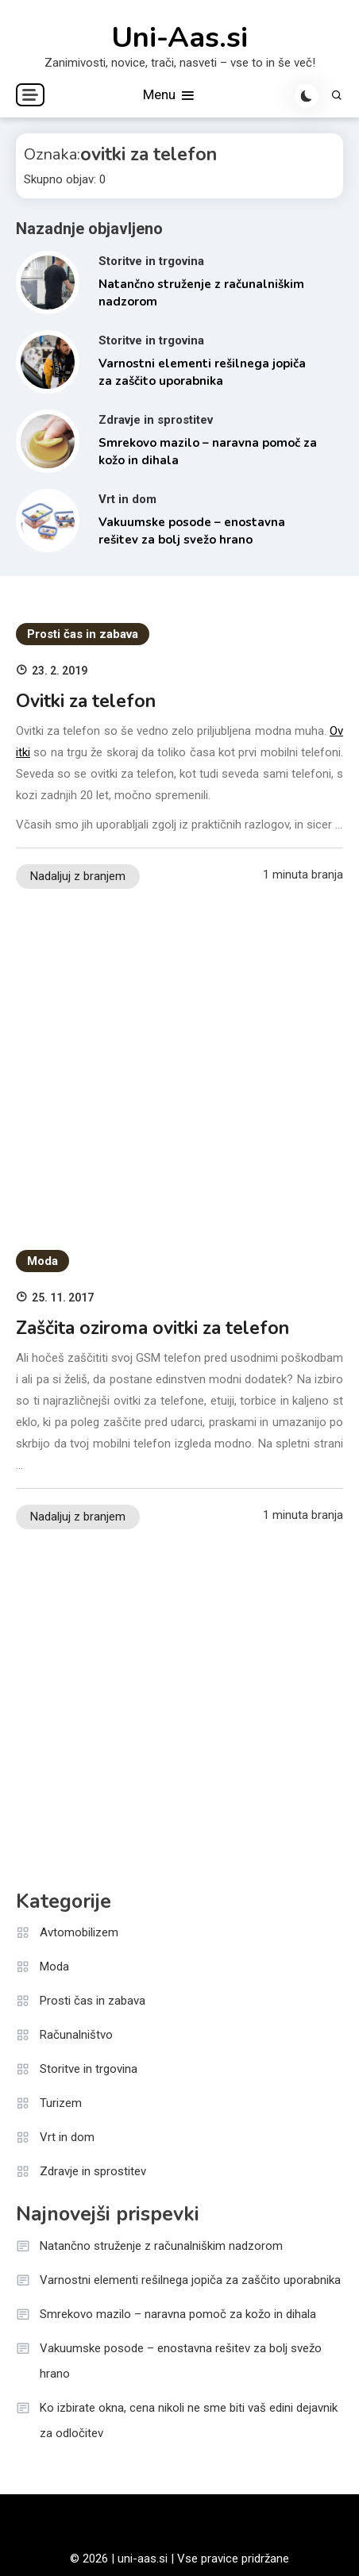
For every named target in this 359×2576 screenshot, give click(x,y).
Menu (169, 96)
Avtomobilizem (79, 1932)
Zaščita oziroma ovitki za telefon (152, 1328)
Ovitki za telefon (86, 701)
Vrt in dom (127, 499)
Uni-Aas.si (179, 38)
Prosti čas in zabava (82, 634)
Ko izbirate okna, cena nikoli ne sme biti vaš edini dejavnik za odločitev (189, 2420)
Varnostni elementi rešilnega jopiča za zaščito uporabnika (190, 2280)
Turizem (61, 2103)
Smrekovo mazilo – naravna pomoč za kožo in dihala (178, 2314)
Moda (42, 1261)
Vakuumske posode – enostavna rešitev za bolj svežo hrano (181, 2361)
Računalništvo (76, 2035)
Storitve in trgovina (151, 261)
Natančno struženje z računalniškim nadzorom (161, 2246)
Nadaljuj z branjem (77, 876)
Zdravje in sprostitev (155, 420)
